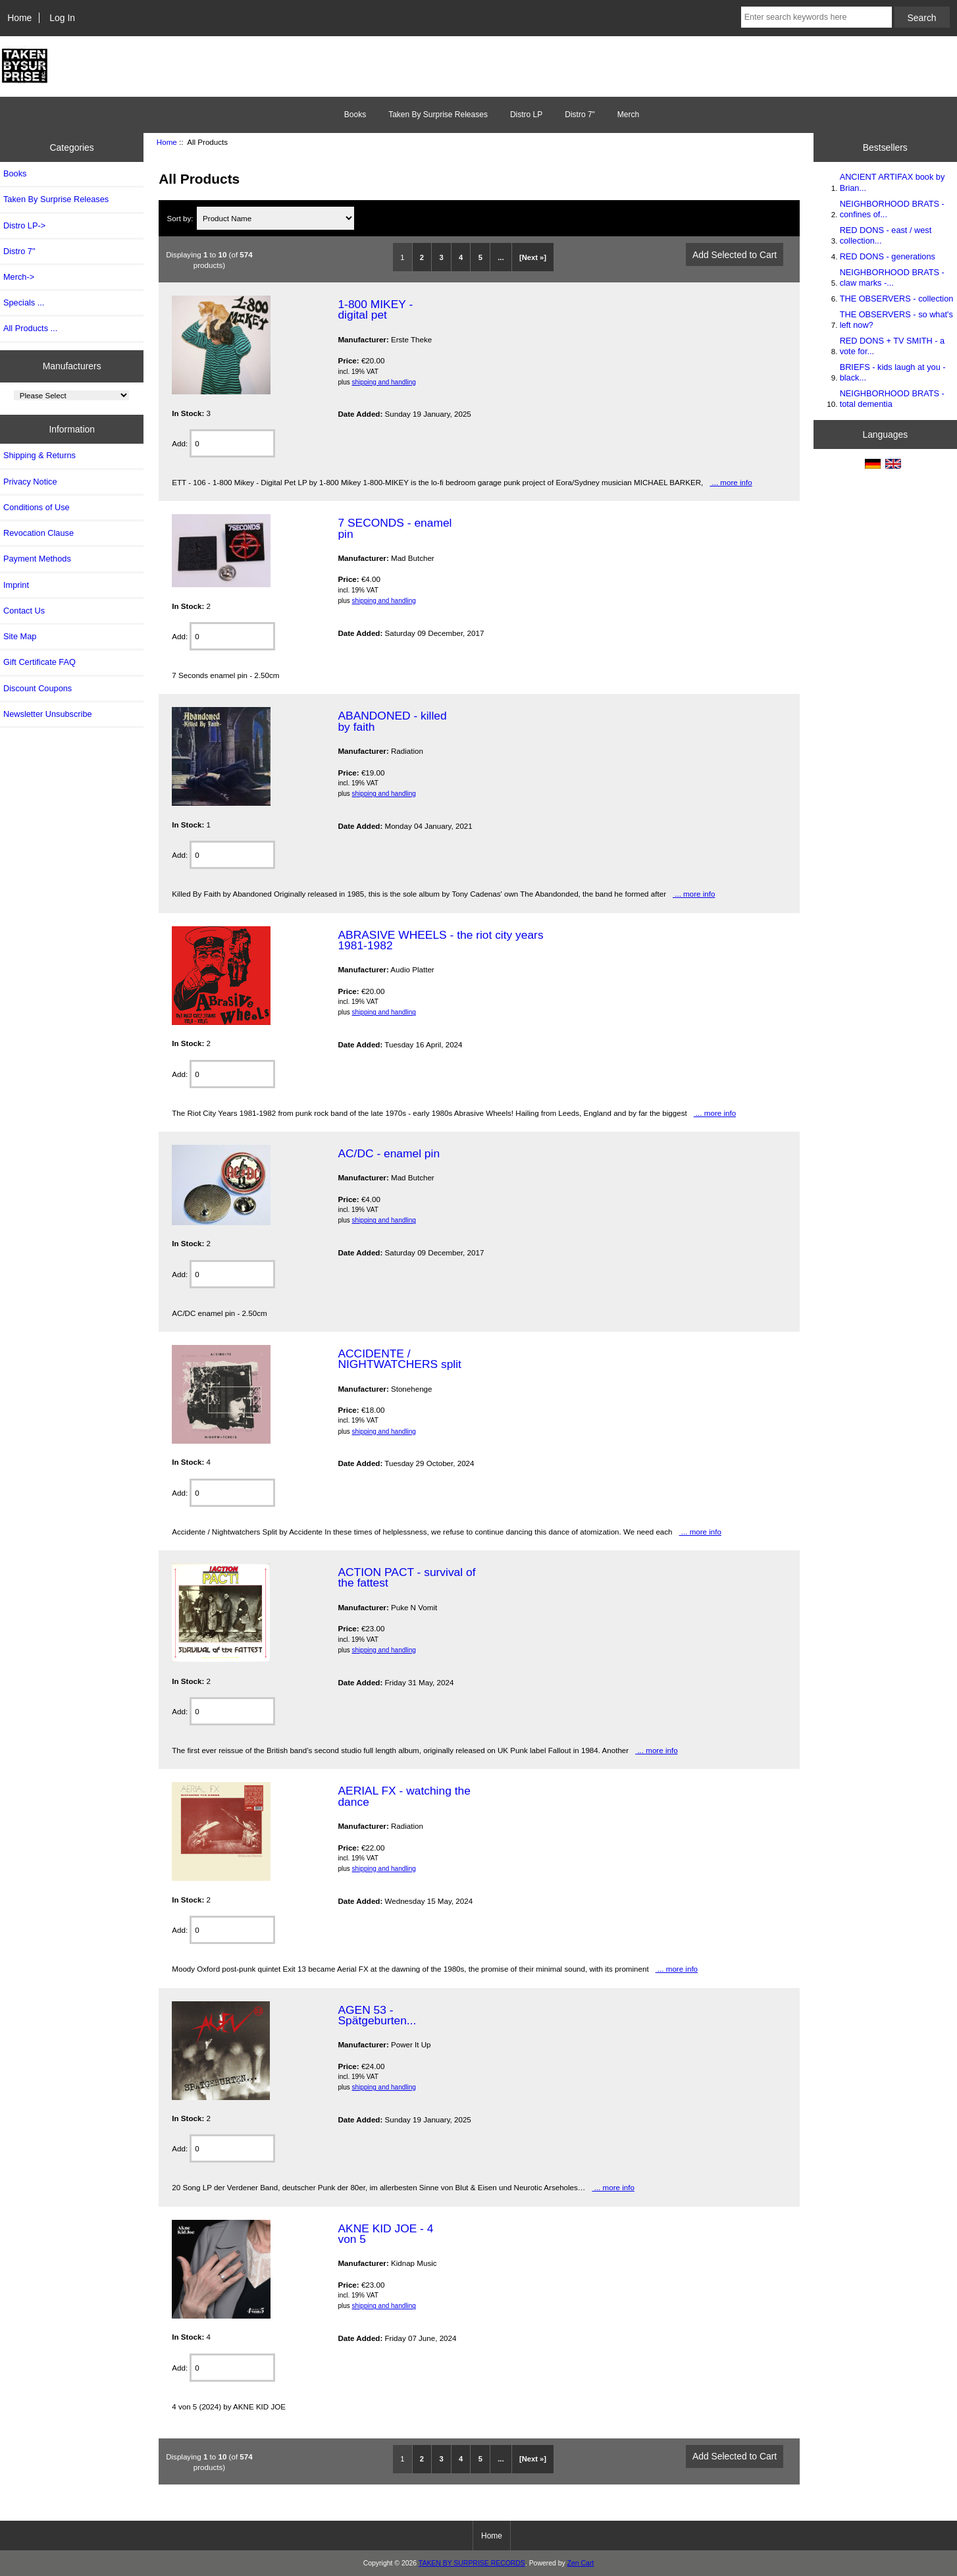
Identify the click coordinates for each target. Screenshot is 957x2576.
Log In (62, 18)
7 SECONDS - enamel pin (395, 528)
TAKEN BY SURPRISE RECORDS (472, 2563)
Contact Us (24, 611)
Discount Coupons (37, 688)
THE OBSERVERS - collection (897, 298)
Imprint (16, 585)
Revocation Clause (38, 533)
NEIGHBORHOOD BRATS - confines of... (892, 209)
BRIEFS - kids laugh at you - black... (893, 372)
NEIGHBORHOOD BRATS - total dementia (892, 398)
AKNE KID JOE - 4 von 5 (385, 2234)
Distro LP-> (24, 225)
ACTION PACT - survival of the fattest (406, 1577)
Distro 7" (580, 114)
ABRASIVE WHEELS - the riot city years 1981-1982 (440, 940)
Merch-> (18, 277)
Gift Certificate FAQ (39, 662)
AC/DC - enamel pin (389, 1153)
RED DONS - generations (887, 256)
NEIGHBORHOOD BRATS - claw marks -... (892, 277)
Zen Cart (580, 2563)
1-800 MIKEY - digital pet (375, 309)
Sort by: (181, 218)
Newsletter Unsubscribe (47, 714)
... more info (731, 482)
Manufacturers (72, 366)
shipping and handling (384, 382)
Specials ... (23, 302)
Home (19, 18)
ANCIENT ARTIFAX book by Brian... (892, 182)
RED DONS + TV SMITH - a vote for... (892, 346)
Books (355, 114)
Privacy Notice (30, 481)
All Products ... (30, 328)
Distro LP (526, 114)
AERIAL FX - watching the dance (404, 1796)
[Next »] (532, 257)
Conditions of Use (36, 507)
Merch (628, 114)
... (501, 257)
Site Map (19, 636)
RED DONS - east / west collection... (886, 235)
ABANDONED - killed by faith (392, 721)
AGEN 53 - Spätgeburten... (377, 2015)
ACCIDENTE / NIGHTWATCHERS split (399, 1359)
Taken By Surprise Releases (438, 114)
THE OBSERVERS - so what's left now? (896, 319)
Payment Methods (37, 559)
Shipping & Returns (39, 455)
